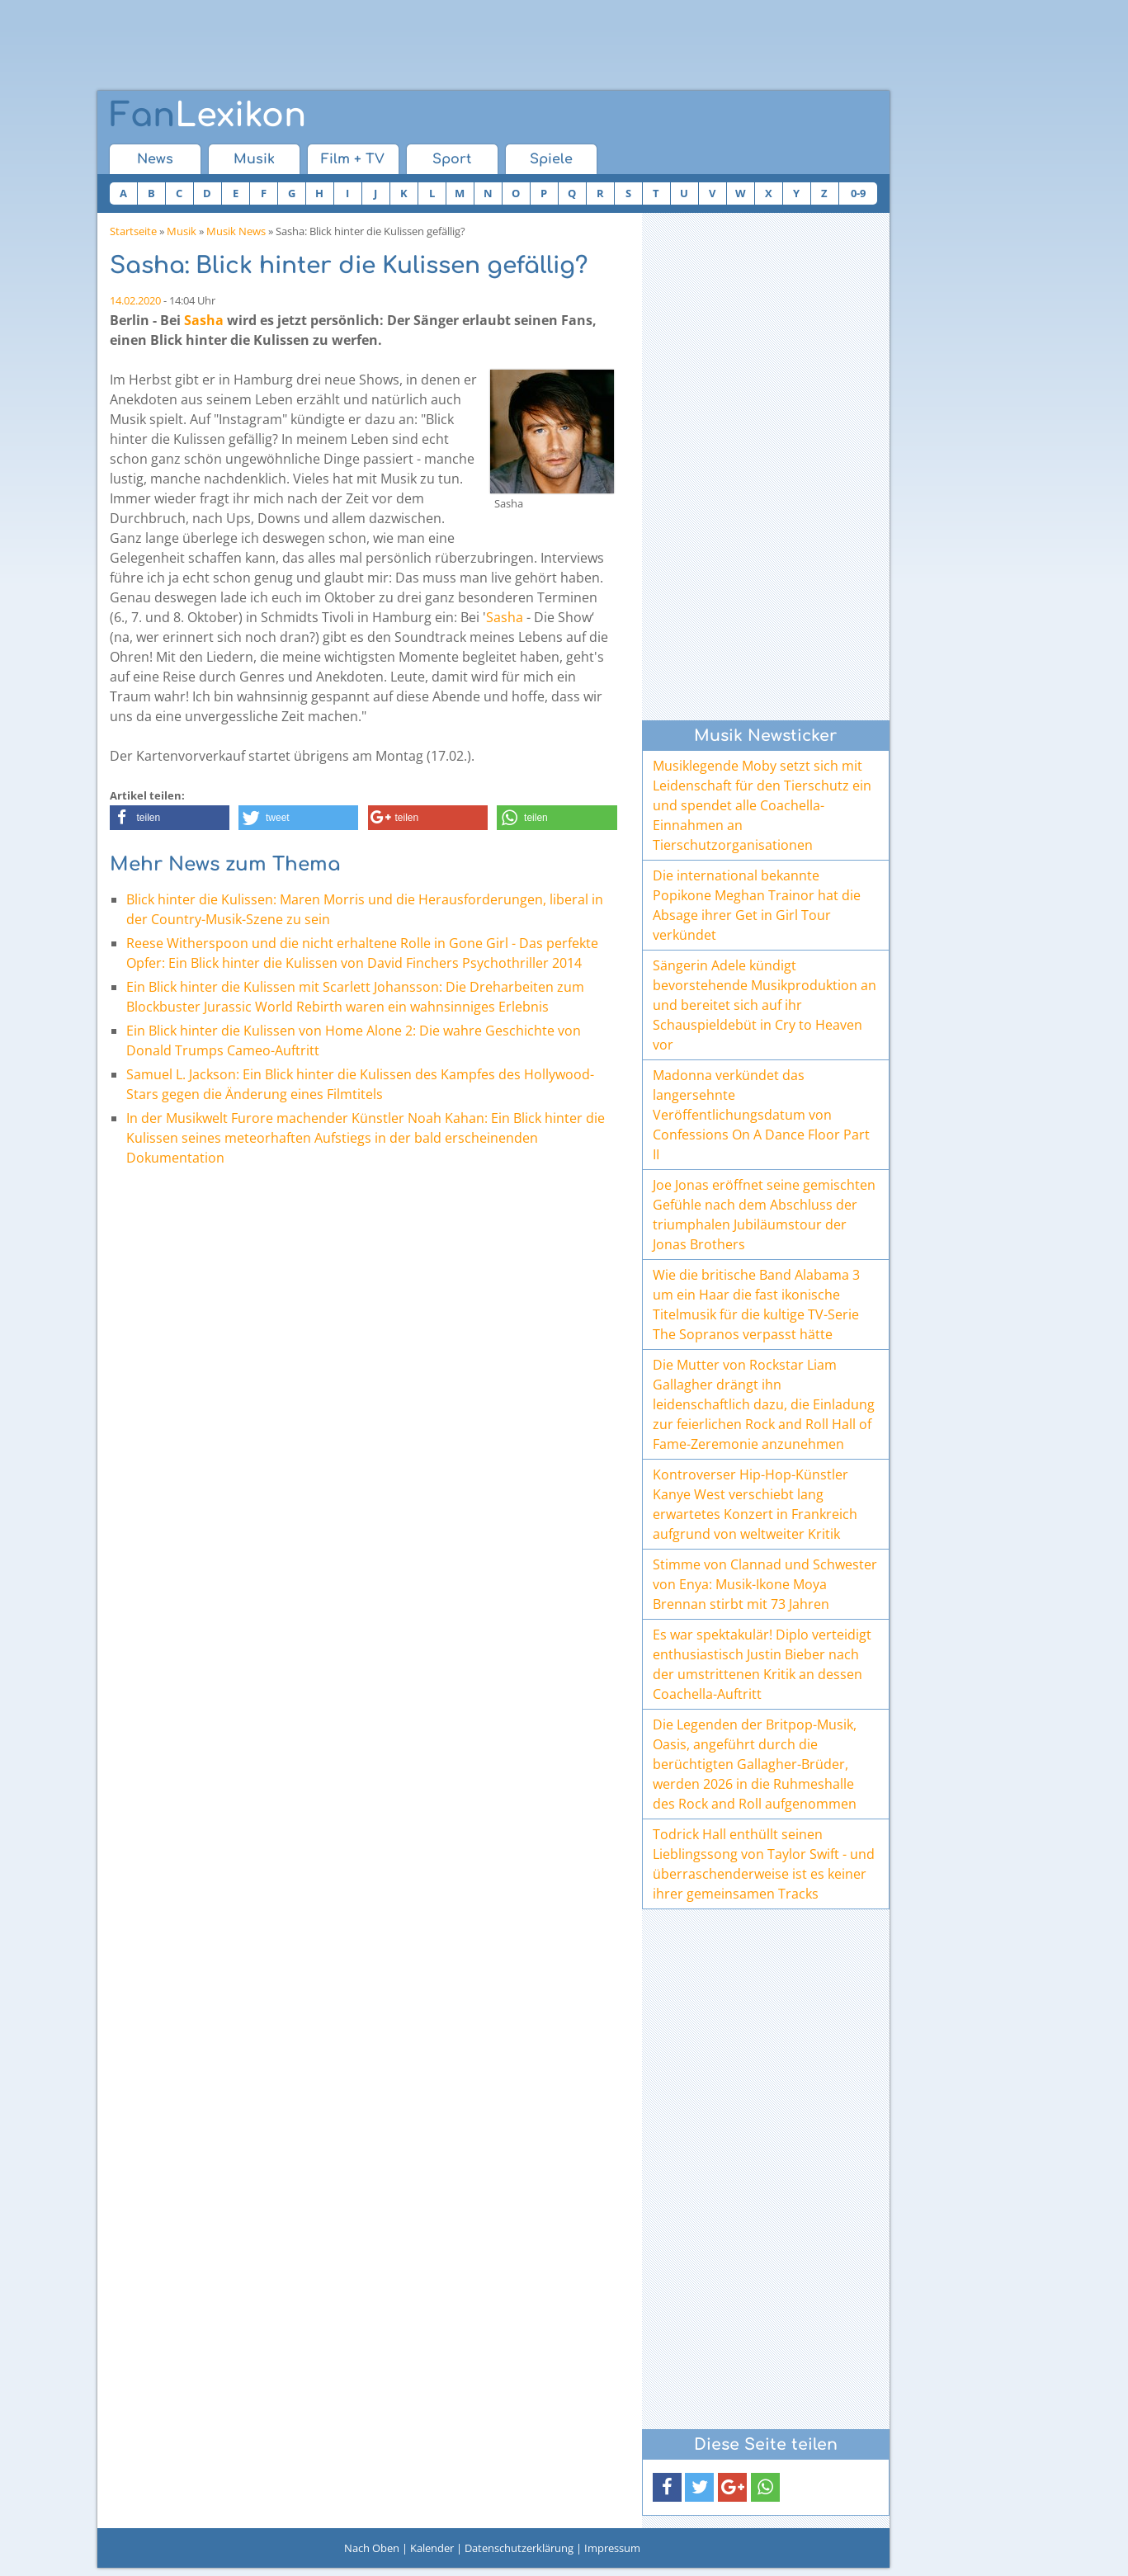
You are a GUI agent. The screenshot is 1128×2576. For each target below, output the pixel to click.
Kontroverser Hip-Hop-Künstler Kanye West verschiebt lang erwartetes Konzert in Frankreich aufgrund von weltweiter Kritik (755, 1504)
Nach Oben (371, 2548)
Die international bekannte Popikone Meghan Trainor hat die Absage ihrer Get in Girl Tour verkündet (757, 905)
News (155, 159)
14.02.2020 (135, 300)
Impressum (612, 2548)
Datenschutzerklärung (519, 2548)
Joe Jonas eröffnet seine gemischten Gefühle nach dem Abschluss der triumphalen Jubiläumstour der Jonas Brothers (764, 1214)
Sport (451, 159)
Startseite (133, 231)
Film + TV (353, 159)
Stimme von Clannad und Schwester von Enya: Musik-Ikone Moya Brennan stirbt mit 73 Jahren (765, 1584)
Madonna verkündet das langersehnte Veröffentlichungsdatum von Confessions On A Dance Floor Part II (761, 1114)
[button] (169, 817)
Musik (254, 159)
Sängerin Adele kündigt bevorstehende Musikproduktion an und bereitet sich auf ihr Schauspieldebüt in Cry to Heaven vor (764, 1005)
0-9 (858, 193)
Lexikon (208, 115)
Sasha (204, 320)
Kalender (432, 2548)
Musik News (236, 231)
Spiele (551, 159)
